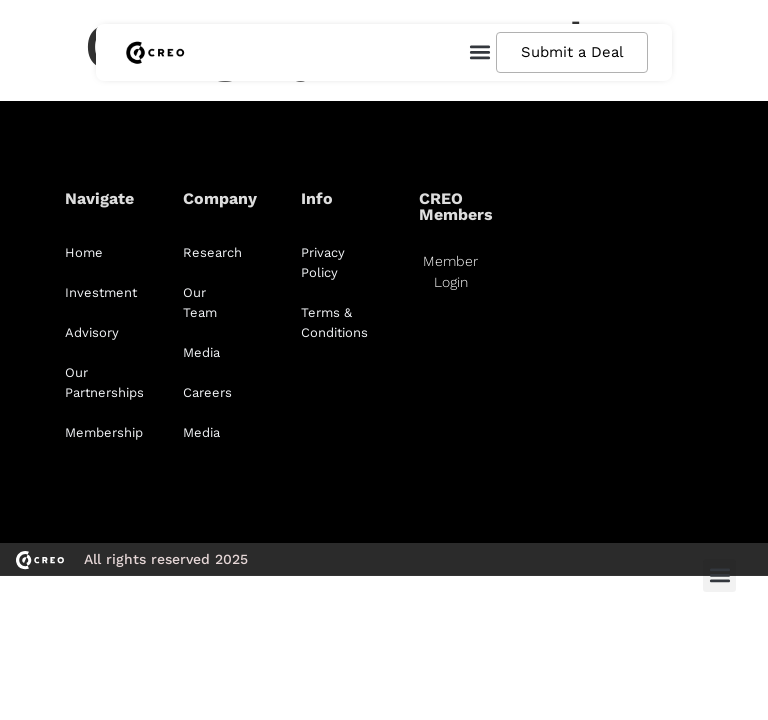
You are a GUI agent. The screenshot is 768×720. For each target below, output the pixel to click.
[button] (478, 52)
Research (212, 252)
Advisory (92, 332)
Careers (207, 392)
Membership (104, 432)
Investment (101, 292)
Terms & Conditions (334, 322)
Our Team (200, 302)
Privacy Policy (323, 262)
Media (201, 352)
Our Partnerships (104, 382)
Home (84, 252)
